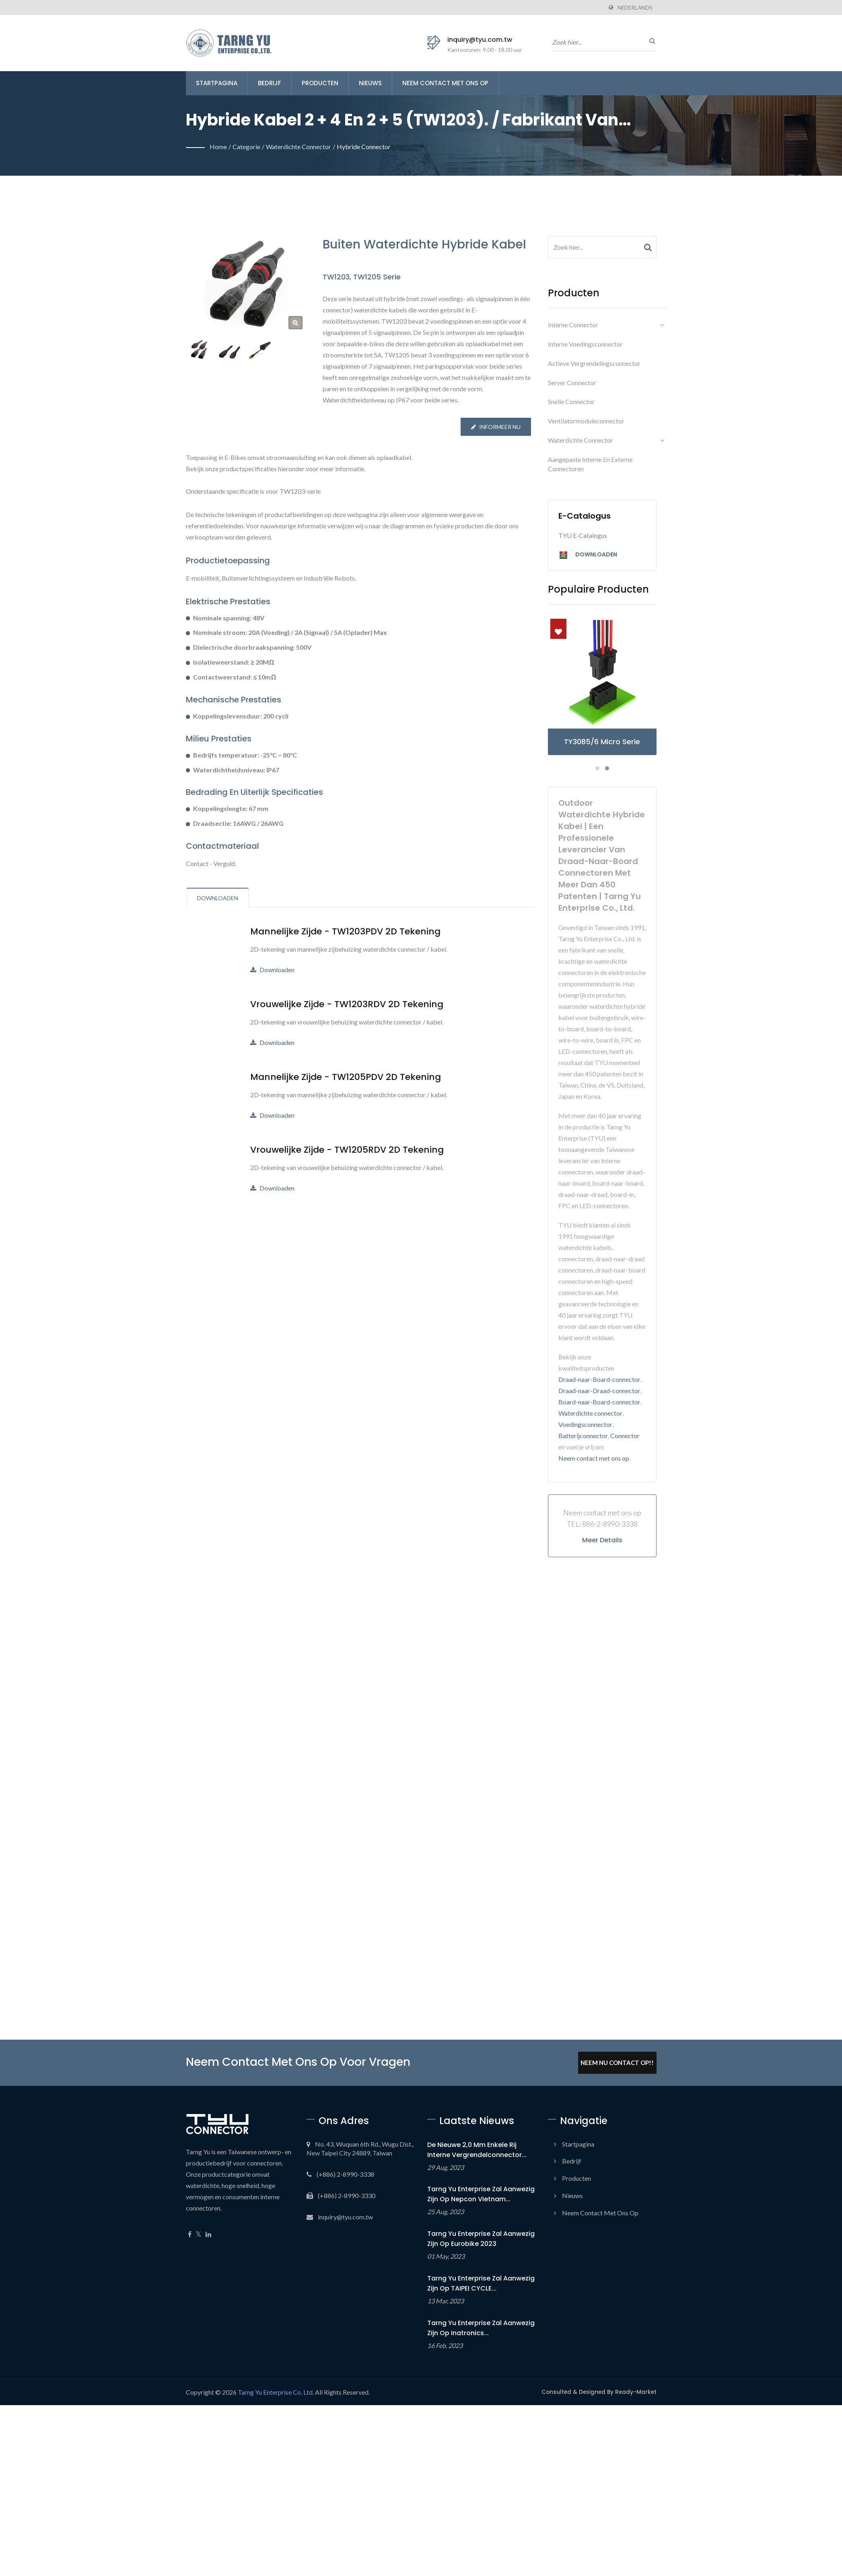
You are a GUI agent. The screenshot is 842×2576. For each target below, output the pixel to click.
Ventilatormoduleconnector (586, 421)
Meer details (602, 1540)
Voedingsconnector (585, 1424)
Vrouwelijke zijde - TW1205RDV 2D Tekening (347, 1150)
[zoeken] (650, 40)
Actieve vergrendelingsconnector (594, 363)
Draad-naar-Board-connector (599, 1379)
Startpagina (216, 83)
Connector (625, 1435)
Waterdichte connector (298, 146)
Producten (320, 83)
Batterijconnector (583, 1435)
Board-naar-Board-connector (599, 1402)
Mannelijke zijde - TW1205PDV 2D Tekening (345, 1077)
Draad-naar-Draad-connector (599, 1390)
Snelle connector (571, 401)
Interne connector (573, 324)
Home (218, 146)
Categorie (246, 146)
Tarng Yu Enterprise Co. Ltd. (276, 2392)
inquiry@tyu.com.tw (479, 39)
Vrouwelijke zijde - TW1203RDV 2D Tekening (346, 1004)
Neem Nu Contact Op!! (617, 2062)
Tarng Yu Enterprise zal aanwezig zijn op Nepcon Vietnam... (481, 2194)
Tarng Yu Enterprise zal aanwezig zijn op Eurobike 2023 (481, 2238)
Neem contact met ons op (445, 83)
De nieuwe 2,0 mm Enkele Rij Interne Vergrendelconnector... (477, 2149)
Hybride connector (364, 146)
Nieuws (370, 83)
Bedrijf (269, 83)
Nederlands (635, 7)
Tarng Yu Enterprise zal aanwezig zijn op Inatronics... (481, 2328)
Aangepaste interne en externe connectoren (590, 464)
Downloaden (272, 969)
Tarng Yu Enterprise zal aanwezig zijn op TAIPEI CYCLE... (481, 2283)
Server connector (572, 382)
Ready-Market (636, 2392)
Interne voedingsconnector (585, 344)
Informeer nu (496, 426)
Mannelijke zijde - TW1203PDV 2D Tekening (345, 932)
